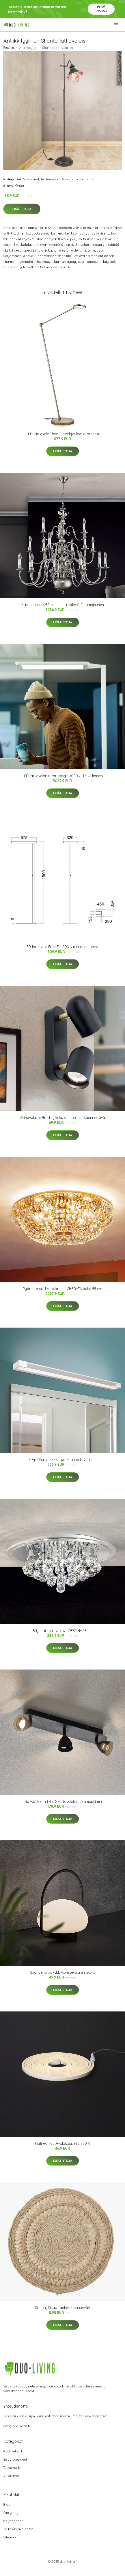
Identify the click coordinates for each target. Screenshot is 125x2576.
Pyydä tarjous (101, 8)
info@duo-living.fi (16, 2426)
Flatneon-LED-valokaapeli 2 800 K (62, 2143)
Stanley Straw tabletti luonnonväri (62, 2307)
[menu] (116, 24)
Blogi (7, 2504)
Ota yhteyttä (12, 2513)
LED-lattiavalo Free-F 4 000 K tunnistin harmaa (63, 947)
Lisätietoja (21, 209)
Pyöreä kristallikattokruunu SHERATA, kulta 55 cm (62, 1288)
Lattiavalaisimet (83, 179)
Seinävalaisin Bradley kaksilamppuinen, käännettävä (62, 1117)
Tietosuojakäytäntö (18, 2529)
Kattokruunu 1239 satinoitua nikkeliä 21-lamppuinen (62, 605)
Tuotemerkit (50, 179)
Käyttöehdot (13, 2521)
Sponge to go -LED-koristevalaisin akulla (62, 1972)
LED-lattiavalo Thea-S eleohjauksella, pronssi (62, 434)
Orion (64, 179)
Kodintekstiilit (13, 2451)
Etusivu (8, 48)
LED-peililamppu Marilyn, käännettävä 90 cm (63, 1459)
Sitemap (9, 2537)
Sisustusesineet (15, 2459)
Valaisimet (31, 179)
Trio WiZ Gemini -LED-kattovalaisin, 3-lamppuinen (62, 1801)
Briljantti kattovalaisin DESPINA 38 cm (63, 1630)
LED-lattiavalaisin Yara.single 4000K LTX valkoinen (62, 776)
